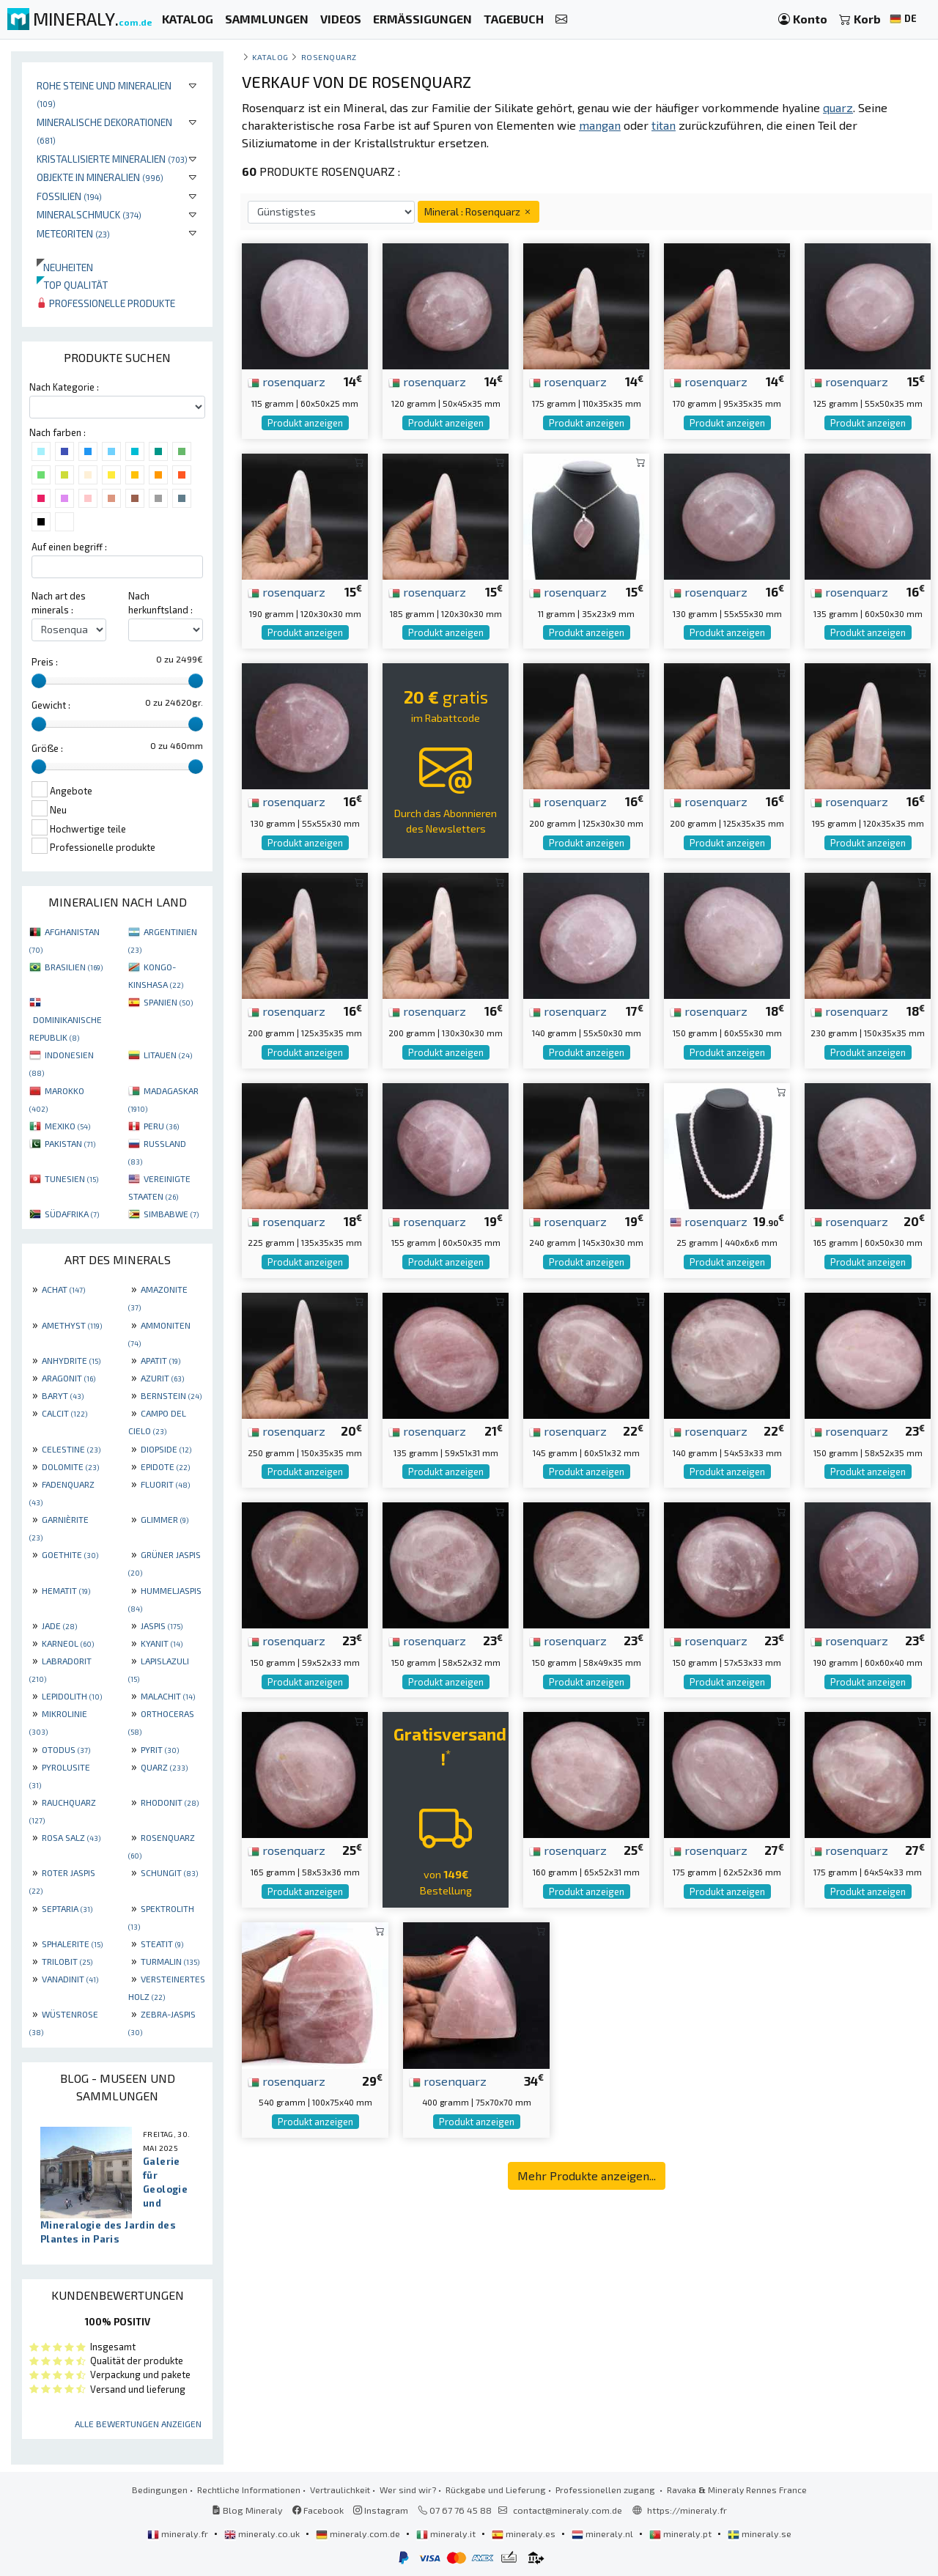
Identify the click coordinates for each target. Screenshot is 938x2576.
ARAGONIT (68, 1378)
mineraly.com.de (359, 2533)
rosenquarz (286, 381)
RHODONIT (170, 1802)
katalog (270, 57)
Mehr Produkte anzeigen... (586, 2175)
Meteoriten (73, 233)
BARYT (63, 1395)
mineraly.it (447, 2533)
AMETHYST (72, 1325)
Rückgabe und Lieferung (496, 2489)
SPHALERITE (72, 1943)
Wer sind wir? (408, 2489)
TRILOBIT (67, 1961)
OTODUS (66, 1749)
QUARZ (164, 1767)
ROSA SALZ (71, 1837)
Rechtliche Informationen (248, 2489)
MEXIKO (67, 1126)
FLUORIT (165, 1484)
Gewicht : (51, 705)
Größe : (47, 748)
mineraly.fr (178, 2533)
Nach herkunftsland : (160, 603)
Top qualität (72, 284)
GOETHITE (70, 1554)
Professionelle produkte (106, 303)
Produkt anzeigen (305, 423)
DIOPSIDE (166, 1449)
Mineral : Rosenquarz (478, 211)
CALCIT (64, 1413)
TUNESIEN (71, 1178)
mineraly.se (759, 2533)
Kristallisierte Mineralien (112, 158)
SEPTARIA (67, 1908)
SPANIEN (168, 1002)
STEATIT (162, 1943)
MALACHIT (168, 1696)
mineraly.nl (603, 2533)
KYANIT (161, 1643)
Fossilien (69, 196)
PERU (161, 1126)
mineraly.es (525, 2533)
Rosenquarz (329, 57)
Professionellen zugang (606, 2489)
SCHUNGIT (169, 1872)
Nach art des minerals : (59, 603)
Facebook (318, 2510)
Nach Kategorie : (64, 387)
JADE (59, 1625)
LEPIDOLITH (72, 1696)
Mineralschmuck (89, 214)
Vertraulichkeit (340, 2489)
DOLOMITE (70, 1466)
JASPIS (161, 1625)
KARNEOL (68, 1643)
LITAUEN (168, 1054)
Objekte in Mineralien (100, 177)
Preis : (45, 662)
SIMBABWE (171, 1213)
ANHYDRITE (71, 1360)
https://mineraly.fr (687, 2510)
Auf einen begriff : (69, 547)
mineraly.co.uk (263, 2533)
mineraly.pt (681, 2533)
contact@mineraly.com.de (567, 2510)
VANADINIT (70, 1979)
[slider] (39, 680)
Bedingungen (160, 2489)
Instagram (380, 2510)
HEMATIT (66, 1590)
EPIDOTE (165, 1466)
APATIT (160, 1360)
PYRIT (160, 1749)
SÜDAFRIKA (72, 1213)
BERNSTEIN (171, 1395)
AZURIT (162, 1378)
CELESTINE (71, 1449)
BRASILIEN (74, 967)
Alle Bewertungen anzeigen (138, 2423)
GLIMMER (164, 1519)
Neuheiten (65, 267)
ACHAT (63, 1289)
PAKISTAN (70, 1143)
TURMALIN (170, 1961)
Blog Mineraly (247, 2510)
